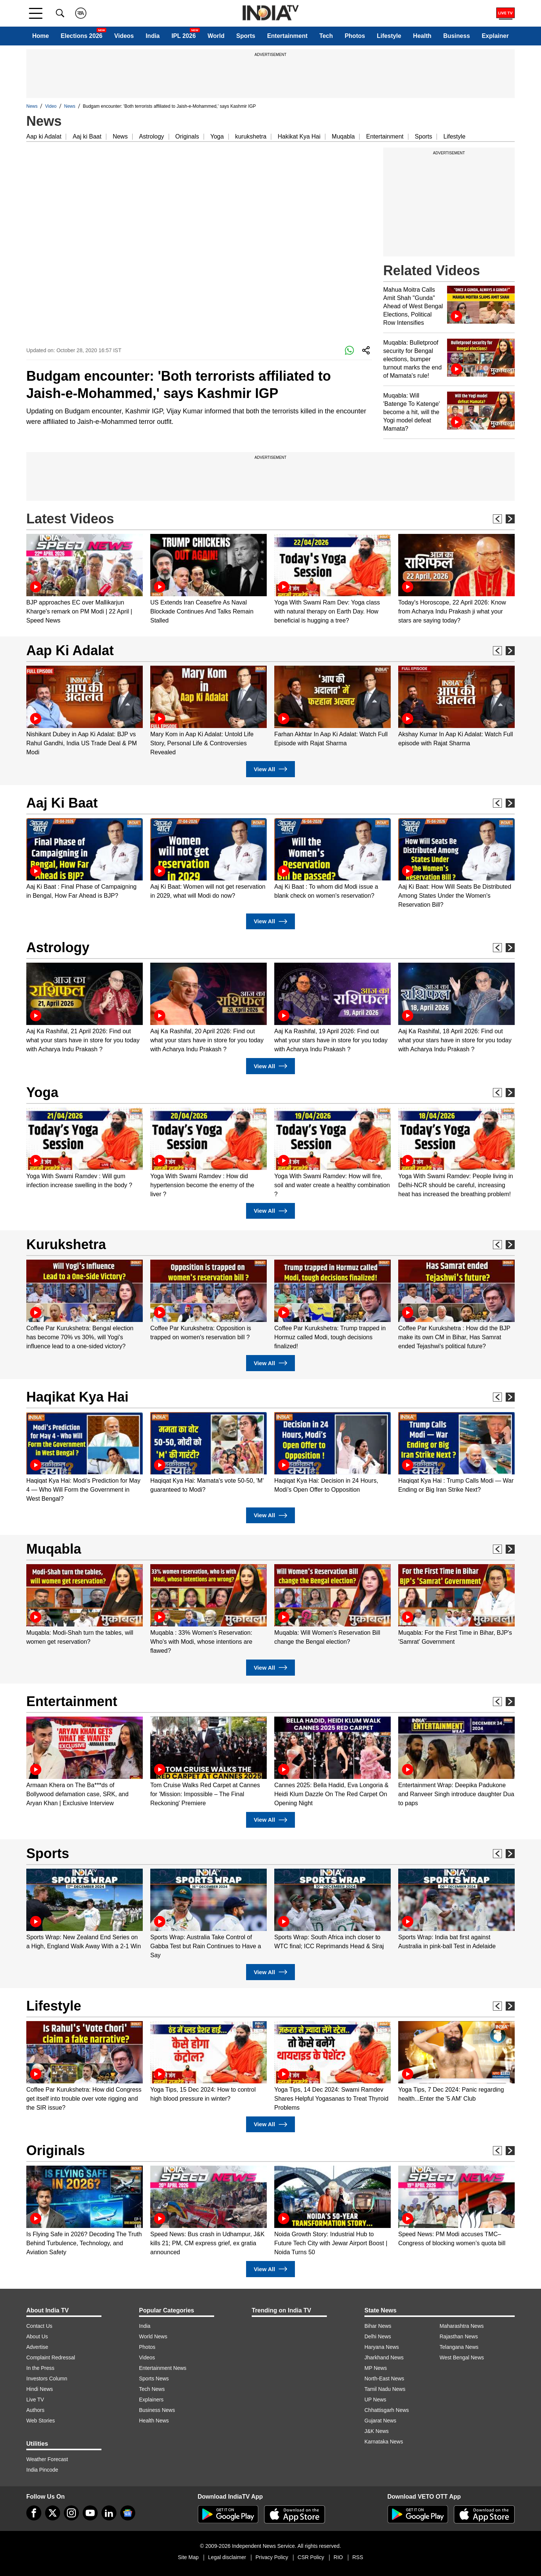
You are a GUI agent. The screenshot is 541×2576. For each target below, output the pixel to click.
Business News (157, 2410)
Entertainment (287, 36)
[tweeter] (52, 2512)
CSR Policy (311, 2557)
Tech (326, 36)
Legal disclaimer (227, 2557)
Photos (355, 36)
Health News (154, 2421)
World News (153, 2336)
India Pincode (42, 2470)
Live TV (35, 2400)
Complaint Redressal (50, 2357)
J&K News (376, 2431)
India (153, 36)
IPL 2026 (183, 36)
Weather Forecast (47, 2459)
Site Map (188, 2557)
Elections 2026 (82, 36)
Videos (124, 36)
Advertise (37, 2347)
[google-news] (127, 2512)
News (32, 106)
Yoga (217, 136)
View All (270, 769)
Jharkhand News (383, 2357)
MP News (375, 2368)
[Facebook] (33, 2512)
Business (456, 36)
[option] (85, 579)
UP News (375, 2400)
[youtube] (90, 2512)
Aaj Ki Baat (62, 803)
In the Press (40, 2368)
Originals (187, 136)
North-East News (384, 2379)
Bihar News (377, 2326)
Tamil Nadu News (384, 2389)
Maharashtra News (462, 2326)
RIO (338, 2557)
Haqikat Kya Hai (77, 1397)
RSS (357, 2557)
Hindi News (39, 2389)
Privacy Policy (271, 2557)
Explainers (151, 2400)
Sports (245, 36)
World (215, 36)
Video (50, 106)
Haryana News (381, 2347)
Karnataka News (383, 2442)
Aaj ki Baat (87, 136)
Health (422, 36)
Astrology (151, 136)
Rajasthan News (459, 2336)
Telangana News (459, 2347)
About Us (37, 2336)
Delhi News (377, 2336)
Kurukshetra (66, 1244)
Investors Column (46, 2379)
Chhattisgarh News (386, 2410)
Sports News (154, 2379)
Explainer (495, 36)
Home (40, 36)
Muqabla (343, 136)
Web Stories (40, 2421)
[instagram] (71, 2512)
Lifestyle (389, 36)
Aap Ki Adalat (70, 650)
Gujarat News (380, 2421)
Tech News (152, 2389)
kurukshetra (251, 136)
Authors (35, 2410)
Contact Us (39, 2326)
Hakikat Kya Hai (299, 136)
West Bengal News (462, 2357)
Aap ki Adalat (43, 136)
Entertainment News (162, 2368)
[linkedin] (108, 2512)
